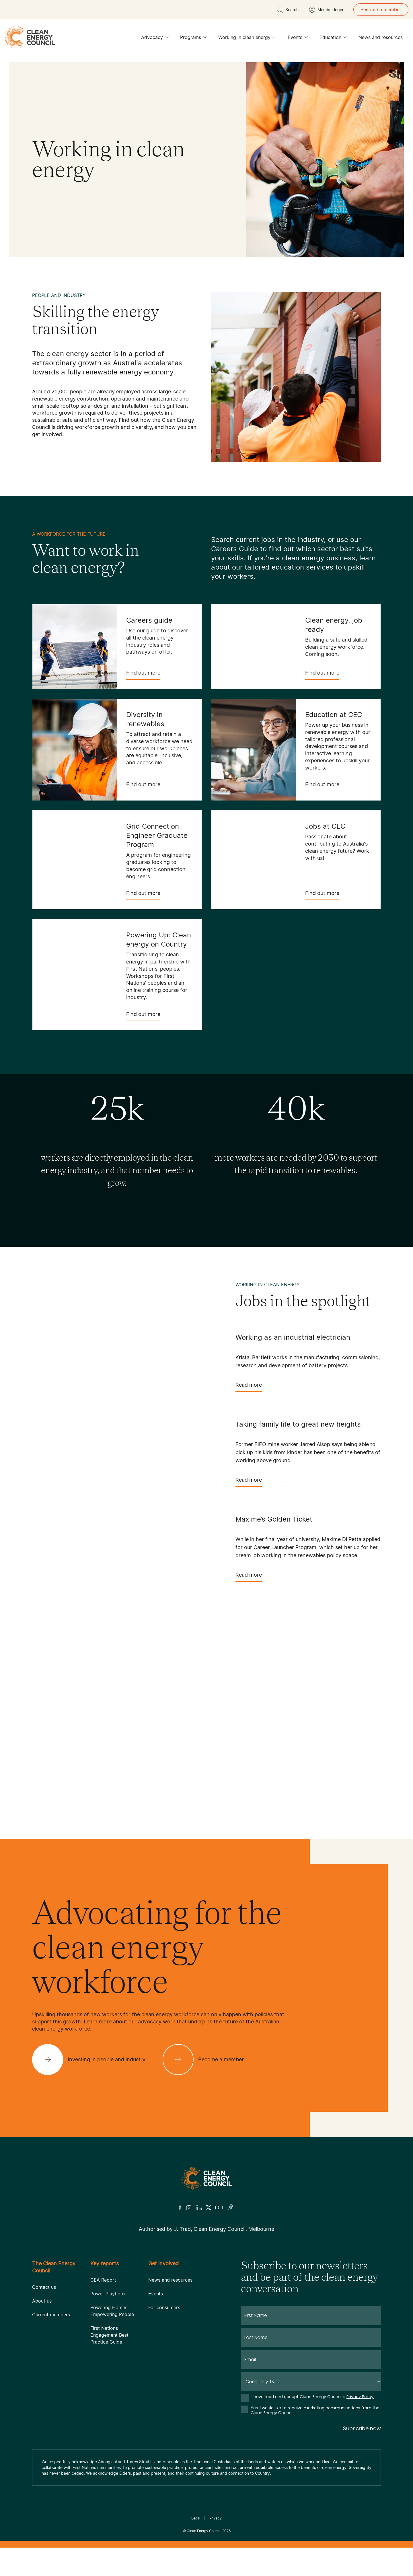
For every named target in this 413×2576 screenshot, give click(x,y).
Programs (193, 38)
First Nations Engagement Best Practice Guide (109, 2335)
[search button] (288, 10)
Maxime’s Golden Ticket (273, 1519)
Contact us (44, 2287)
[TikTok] (230, 2207)
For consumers (164, 2307)
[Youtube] (219, 2207)
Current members (51, 2314)
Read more (248, 1387)
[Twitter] (208, 2207)
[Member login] (326, 10)
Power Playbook (108, 2294)
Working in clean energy (247, 38)
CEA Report (103, 2280)
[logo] (30, 37)
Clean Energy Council (204, 2531)
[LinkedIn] (199, 2207)
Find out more (143, 675)
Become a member (381, 9)
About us (42, 2301)
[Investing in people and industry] (93, 2059)
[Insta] (188, 2207)
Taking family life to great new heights (298, 1424)
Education (333, 38)
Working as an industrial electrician (292, 1337)
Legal (195, 2518)
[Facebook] (180, 2207)
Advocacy (155, 38)
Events (298, 38)
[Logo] (206, 2178)
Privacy (215, 2518)
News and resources (383, 38)
